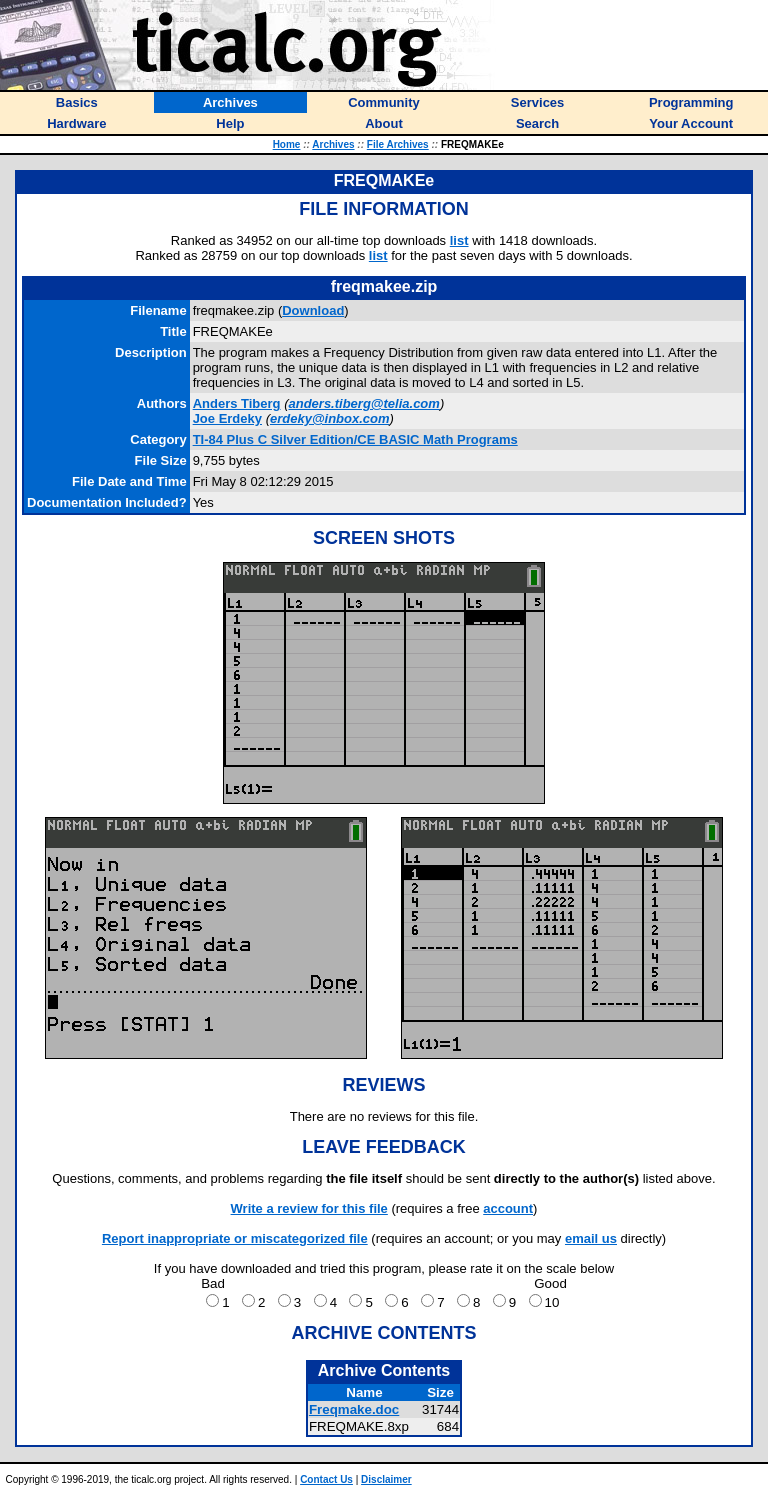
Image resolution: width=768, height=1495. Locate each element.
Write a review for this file (309, 1208)
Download (313, 310)
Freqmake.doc (354, 1409)
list (459, 240)
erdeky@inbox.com (330, 418)
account (508, 1208)
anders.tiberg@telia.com (363, 403)
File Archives (398, 144)
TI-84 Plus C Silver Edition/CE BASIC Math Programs (355, 439)
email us (591, 1238)
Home (287, 144)
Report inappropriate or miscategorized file (235, 1238)
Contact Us (326, 1479)
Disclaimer (386, 1479)
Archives (333, 144)
